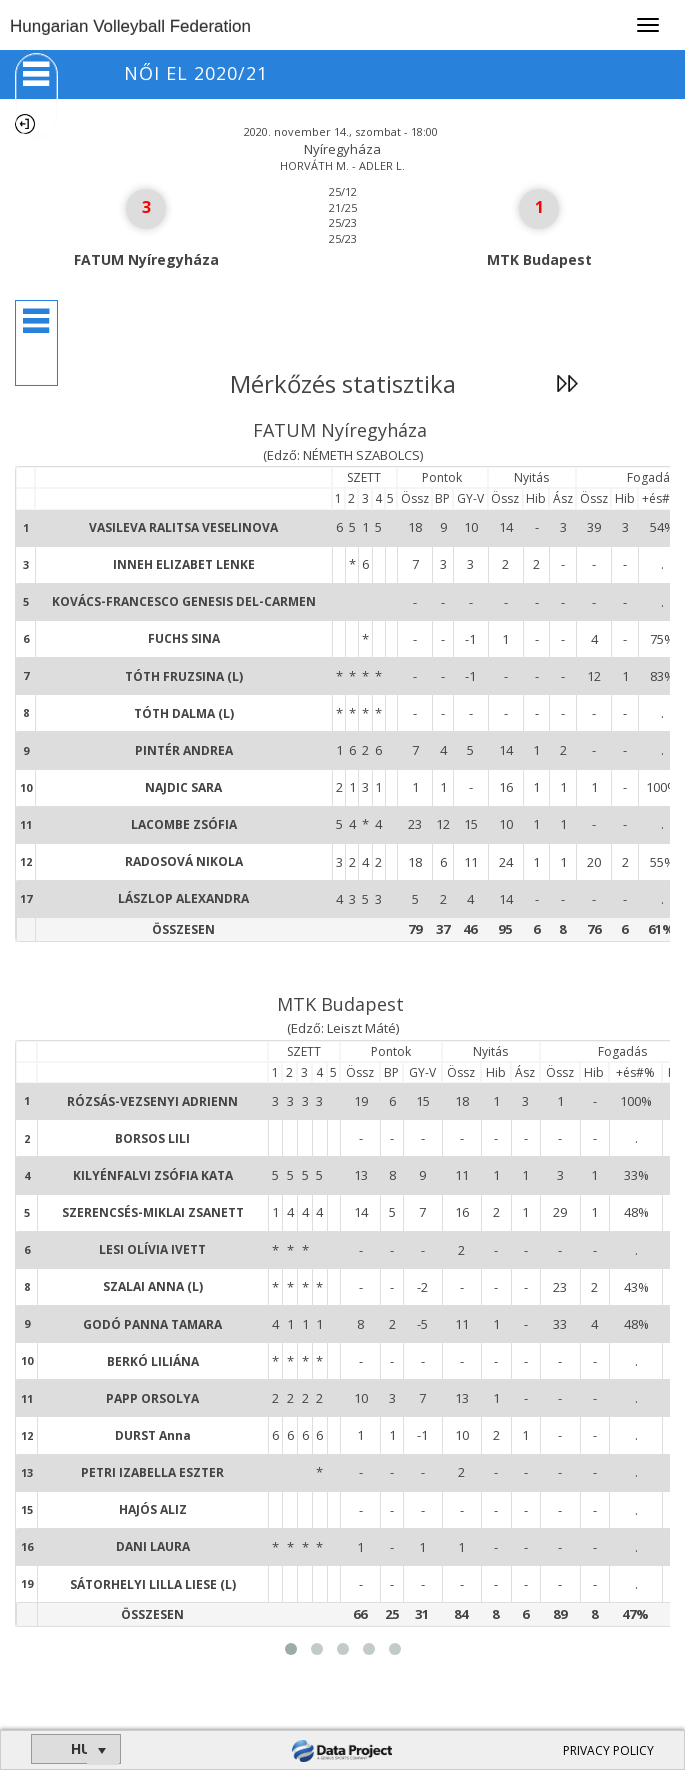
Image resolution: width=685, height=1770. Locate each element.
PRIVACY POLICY (608, 1750)
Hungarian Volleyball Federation (130, 26)
